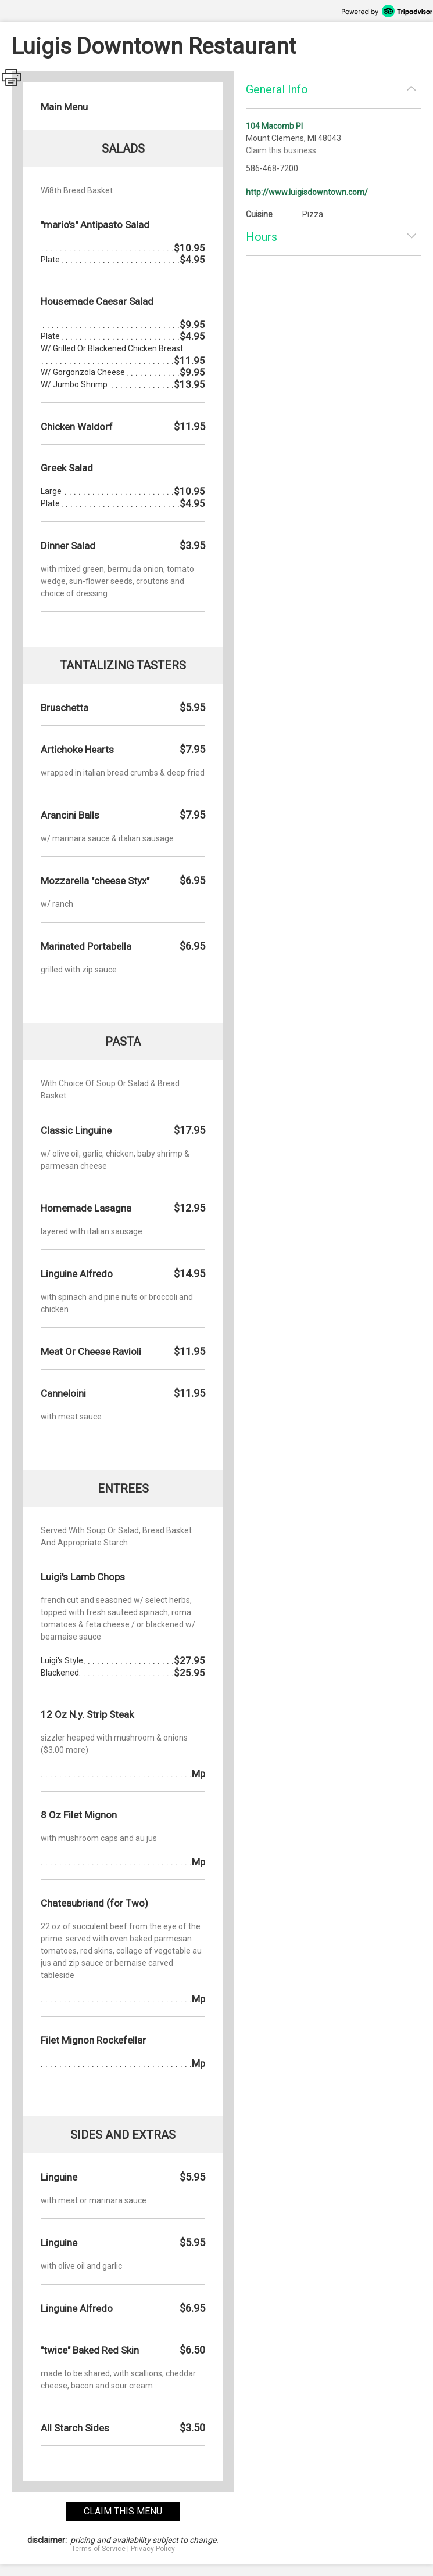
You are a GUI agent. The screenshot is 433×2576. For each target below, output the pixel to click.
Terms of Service (98, 2549)
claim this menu (123, 2511)
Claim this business (281, 150)
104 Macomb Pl (274, 126)
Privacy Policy (153, 2549)
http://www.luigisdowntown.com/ (307, 192)
